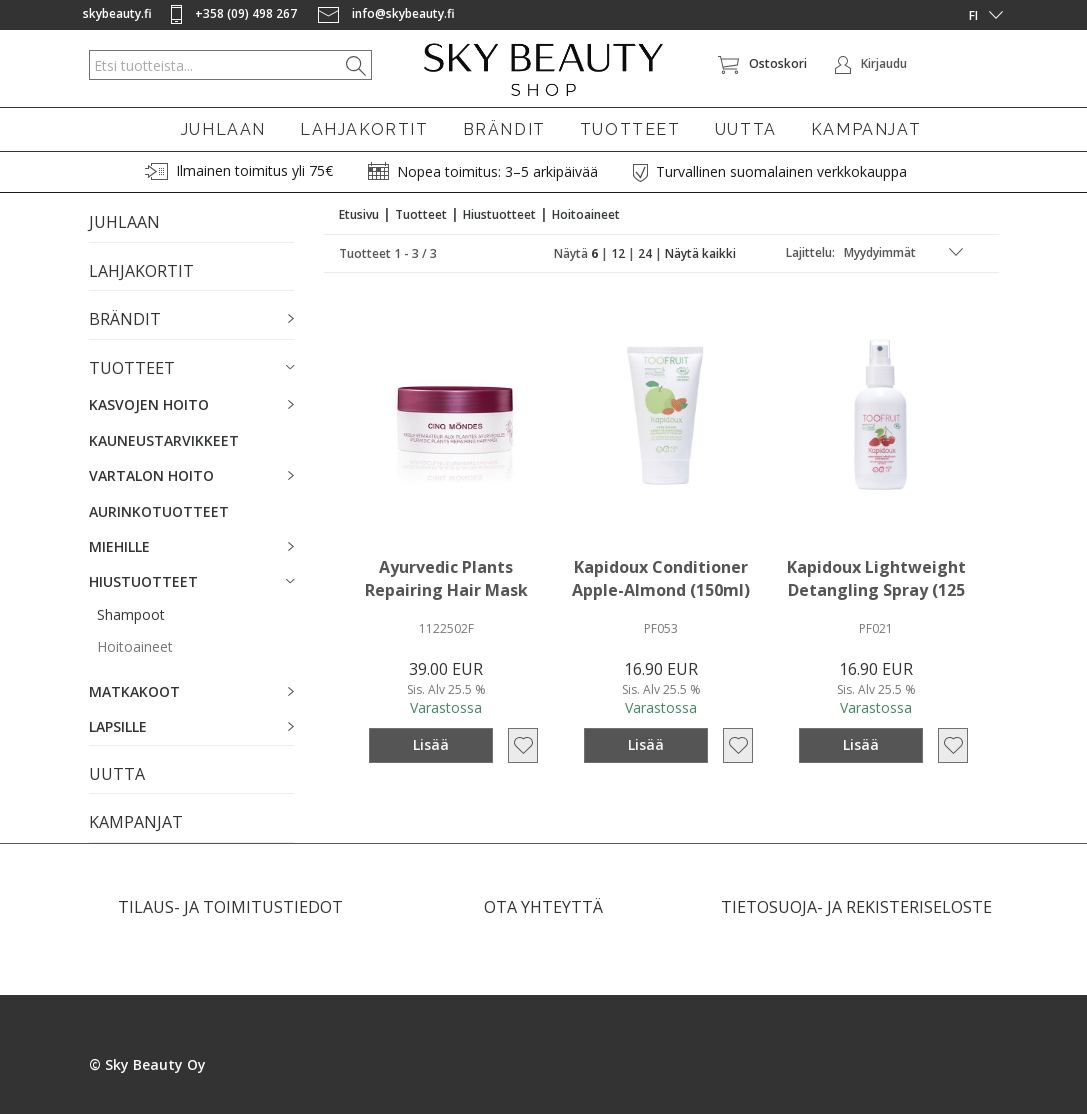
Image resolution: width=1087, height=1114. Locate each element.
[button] (191, 320)
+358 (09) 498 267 (235, 13)
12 (618, 253)
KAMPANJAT (866, 129)
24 (645, 253)
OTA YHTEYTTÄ (543, 907)
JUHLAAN (223, 129)
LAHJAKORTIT (364, 129)
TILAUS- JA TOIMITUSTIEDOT (230, 907)
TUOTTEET (630, 129)
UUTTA (746, 129)
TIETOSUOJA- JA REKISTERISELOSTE (856, 907)
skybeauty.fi (117, 13)
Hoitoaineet (135, 646)
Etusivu (359, 214)
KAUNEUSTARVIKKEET (164, 440)
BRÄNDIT (504, 129)
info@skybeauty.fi (386, 13)
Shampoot (131, 614)
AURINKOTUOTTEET (159, 511)
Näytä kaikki (700, 253)
